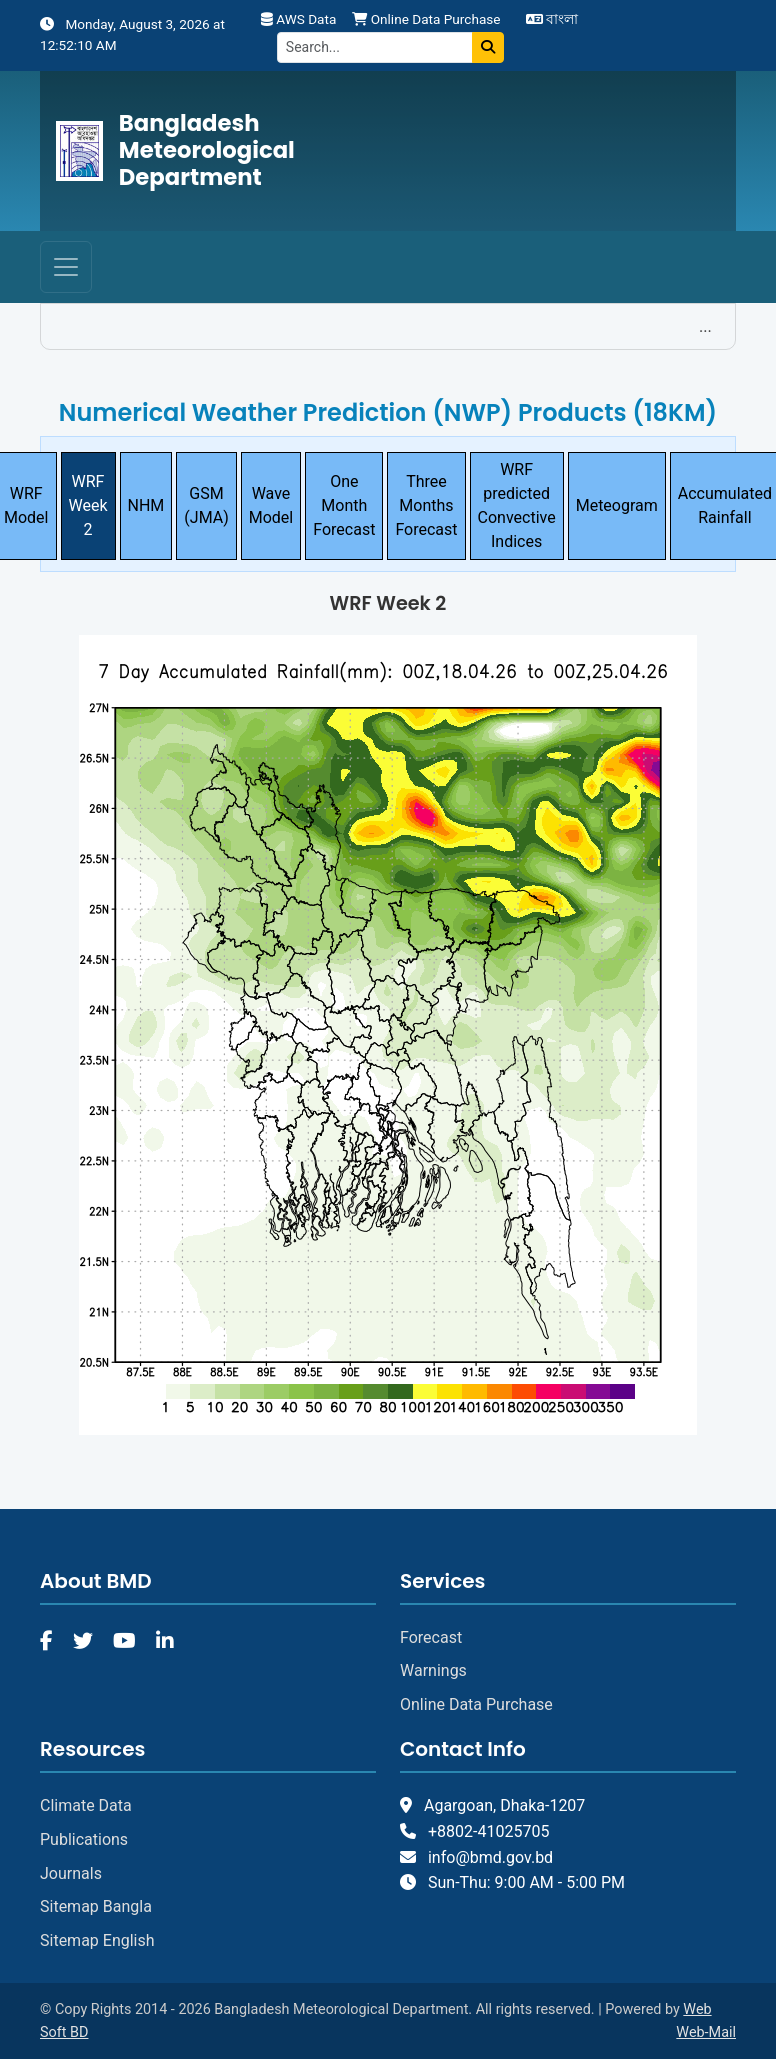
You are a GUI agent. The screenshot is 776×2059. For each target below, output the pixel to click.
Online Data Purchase (426, 19)
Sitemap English (97, 1940)
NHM (146, 505)
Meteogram (617, 505)
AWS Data (298, 19)
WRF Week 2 (88, 505)
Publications (84, 1839)
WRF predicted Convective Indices (517, 505)
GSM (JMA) (206, 505)
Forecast (431, 1637)
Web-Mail (706, 2032)
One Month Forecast (344, 505)
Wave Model (271, 505)
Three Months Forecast (426, 505)
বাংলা (552, 19)
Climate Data (86, 1805)
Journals (71, 1873)
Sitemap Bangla (96, 1906)
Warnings (433, 1670)
